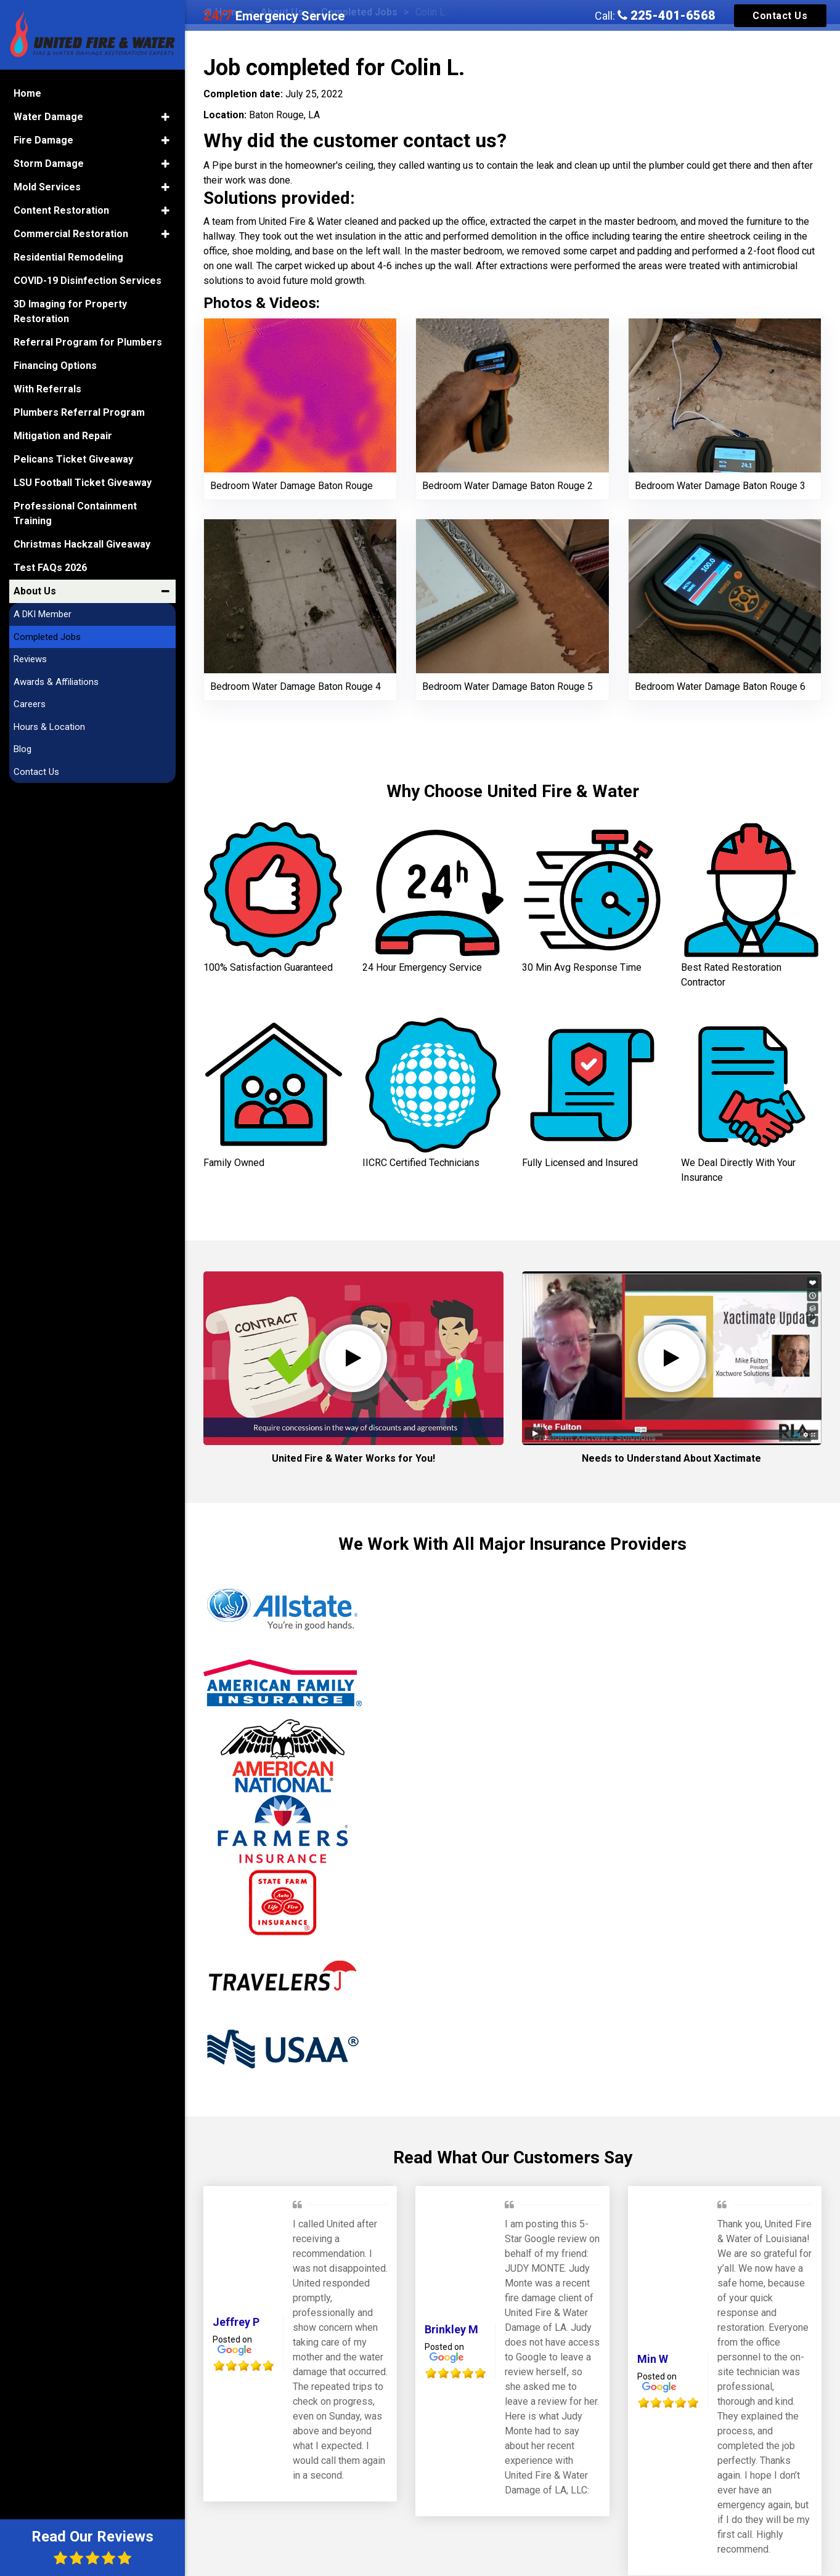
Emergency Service (274, 16)
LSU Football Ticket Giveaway (83, 482)
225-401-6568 (667, 15)
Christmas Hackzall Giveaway (82, 543)
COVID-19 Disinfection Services (87, 280)
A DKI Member (42, 613)
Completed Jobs (47, 635)
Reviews (30, 658)
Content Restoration (61, 210)
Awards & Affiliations (56, 680)
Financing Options (55, 365)
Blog (22, 748)
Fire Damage (43, 139)
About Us (35, 590)
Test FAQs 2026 (50, 567)
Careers (30, 703)
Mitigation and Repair (63, 435)
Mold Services (47, 186)
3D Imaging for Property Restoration (70, 311)
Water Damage (48, 116)
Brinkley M (451, 2329)
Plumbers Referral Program (79, 412)
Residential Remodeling (68, 256)
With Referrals (47, 388)
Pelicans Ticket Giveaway (73, 458)
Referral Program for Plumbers (88, 341)
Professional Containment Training (75, 513)
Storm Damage (49, 163)
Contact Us (779, 16)
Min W (652, 2358)
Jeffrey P (236, 2321)
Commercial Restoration (71, 233)
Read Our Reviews (92, 2547)
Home (27, 93)
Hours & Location (49, 725)
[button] (165, 116)
